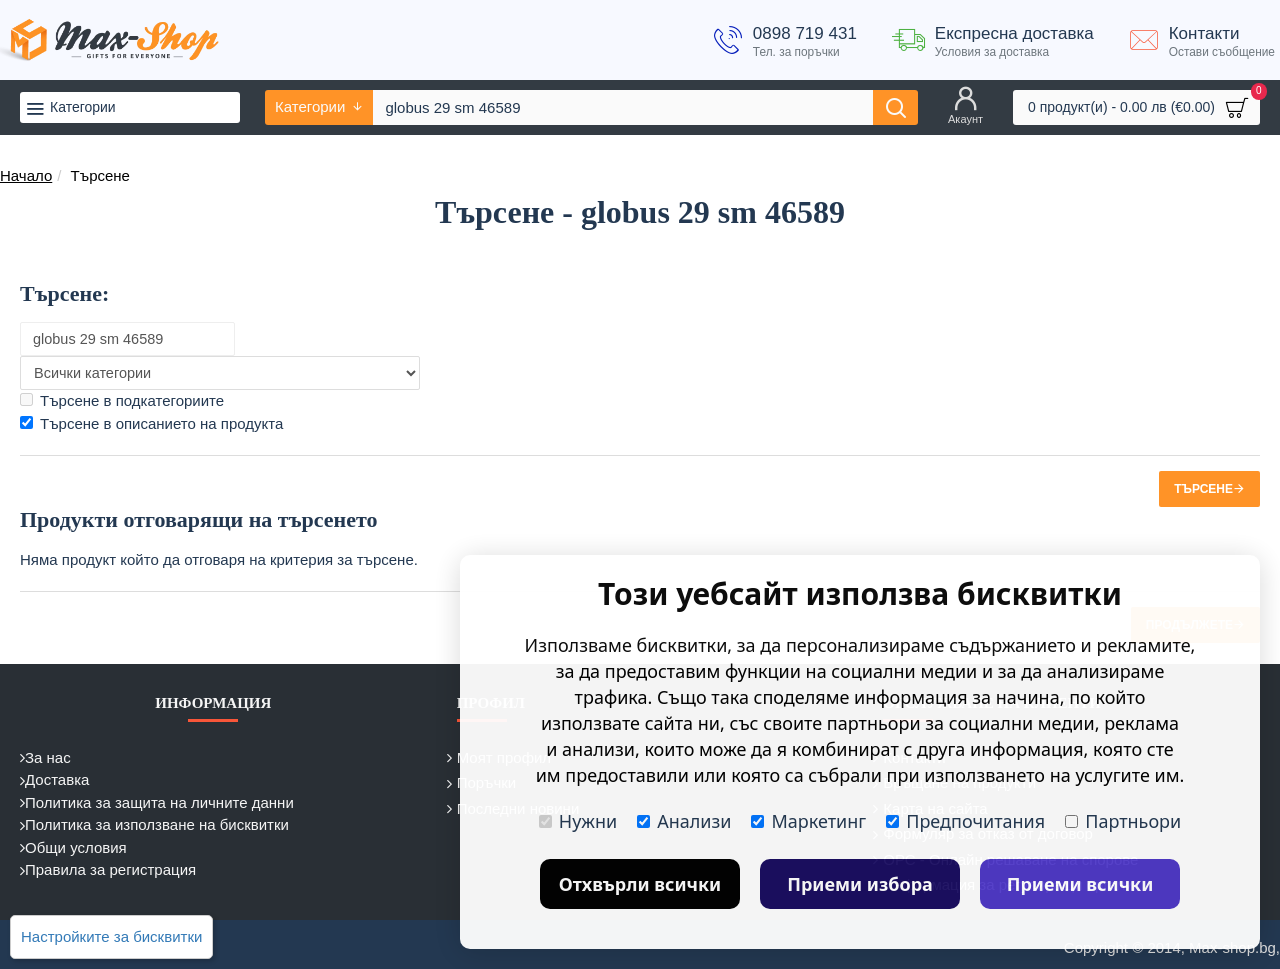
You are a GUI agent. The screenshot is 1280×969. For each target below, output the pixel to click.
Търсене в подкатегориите (122, 400)
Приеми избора (860, 884)
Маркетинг (808, 821)
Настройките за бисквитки (111, 936)
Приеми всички (1080, 884)
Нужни (578, 821)
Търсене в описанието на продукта (151, 423)
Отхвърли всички (640, 884)
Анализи (684, 821)
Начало (26, 175)
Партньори (1123, 821)
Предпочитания (965, 821)
